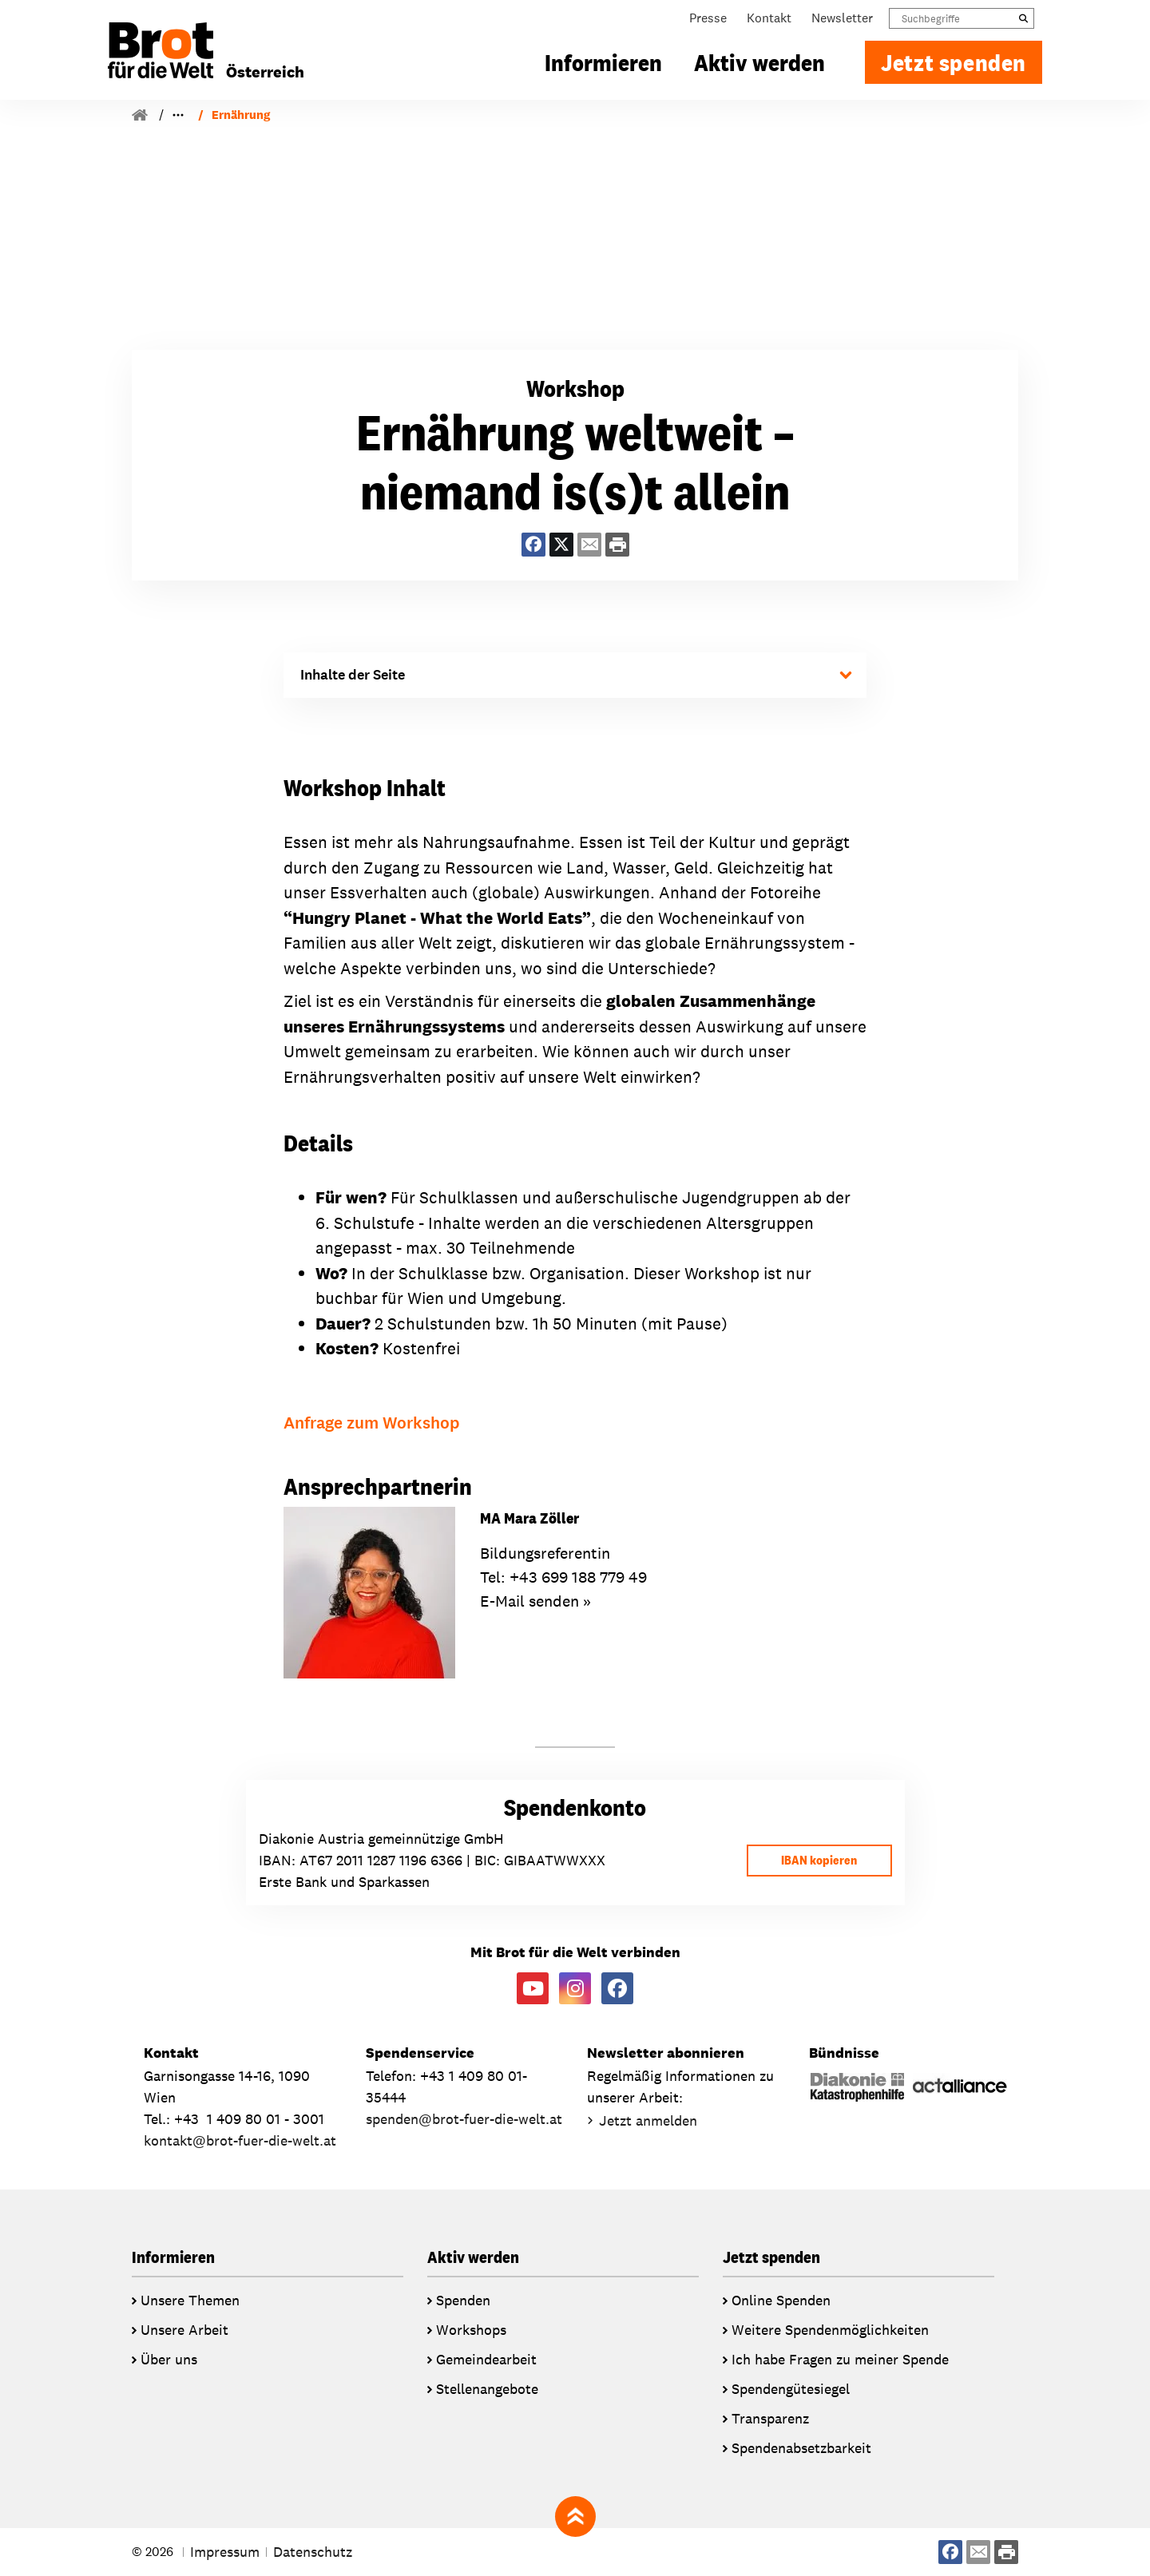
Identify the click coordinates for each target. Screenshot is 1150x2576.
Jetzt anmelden (648, 2121)
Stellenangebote (487, 2389)
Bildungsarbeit (209, 114)
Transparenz (770, 2418)
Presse (708, 22)
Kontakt (769, 22)
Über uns (169, 2359)
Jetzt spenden (953, 66)
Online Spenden (781, 2300)
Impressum (225, 2552)
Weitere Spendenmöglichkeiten (830, 2329)
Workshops (300, 114)
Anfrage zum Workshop (371, 1423)
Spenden (463, 2300)
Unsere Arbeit (184, 2329)
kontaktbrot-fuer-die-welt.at (240, 2141)
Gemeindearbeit (486, 2359)
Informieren (603, 66)
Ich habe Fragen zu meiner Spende (840, 2359)
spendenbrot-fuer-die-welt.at (464, 2119)
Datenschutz (312, 2552)
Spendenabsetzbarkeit (801, 2448)
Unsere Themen (190, 2300)
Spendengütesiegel (791, 2389)
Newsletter (842, 22)
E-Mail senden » (535, 1601)
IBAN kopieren (816, 1860)
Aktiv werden (759, 66)
